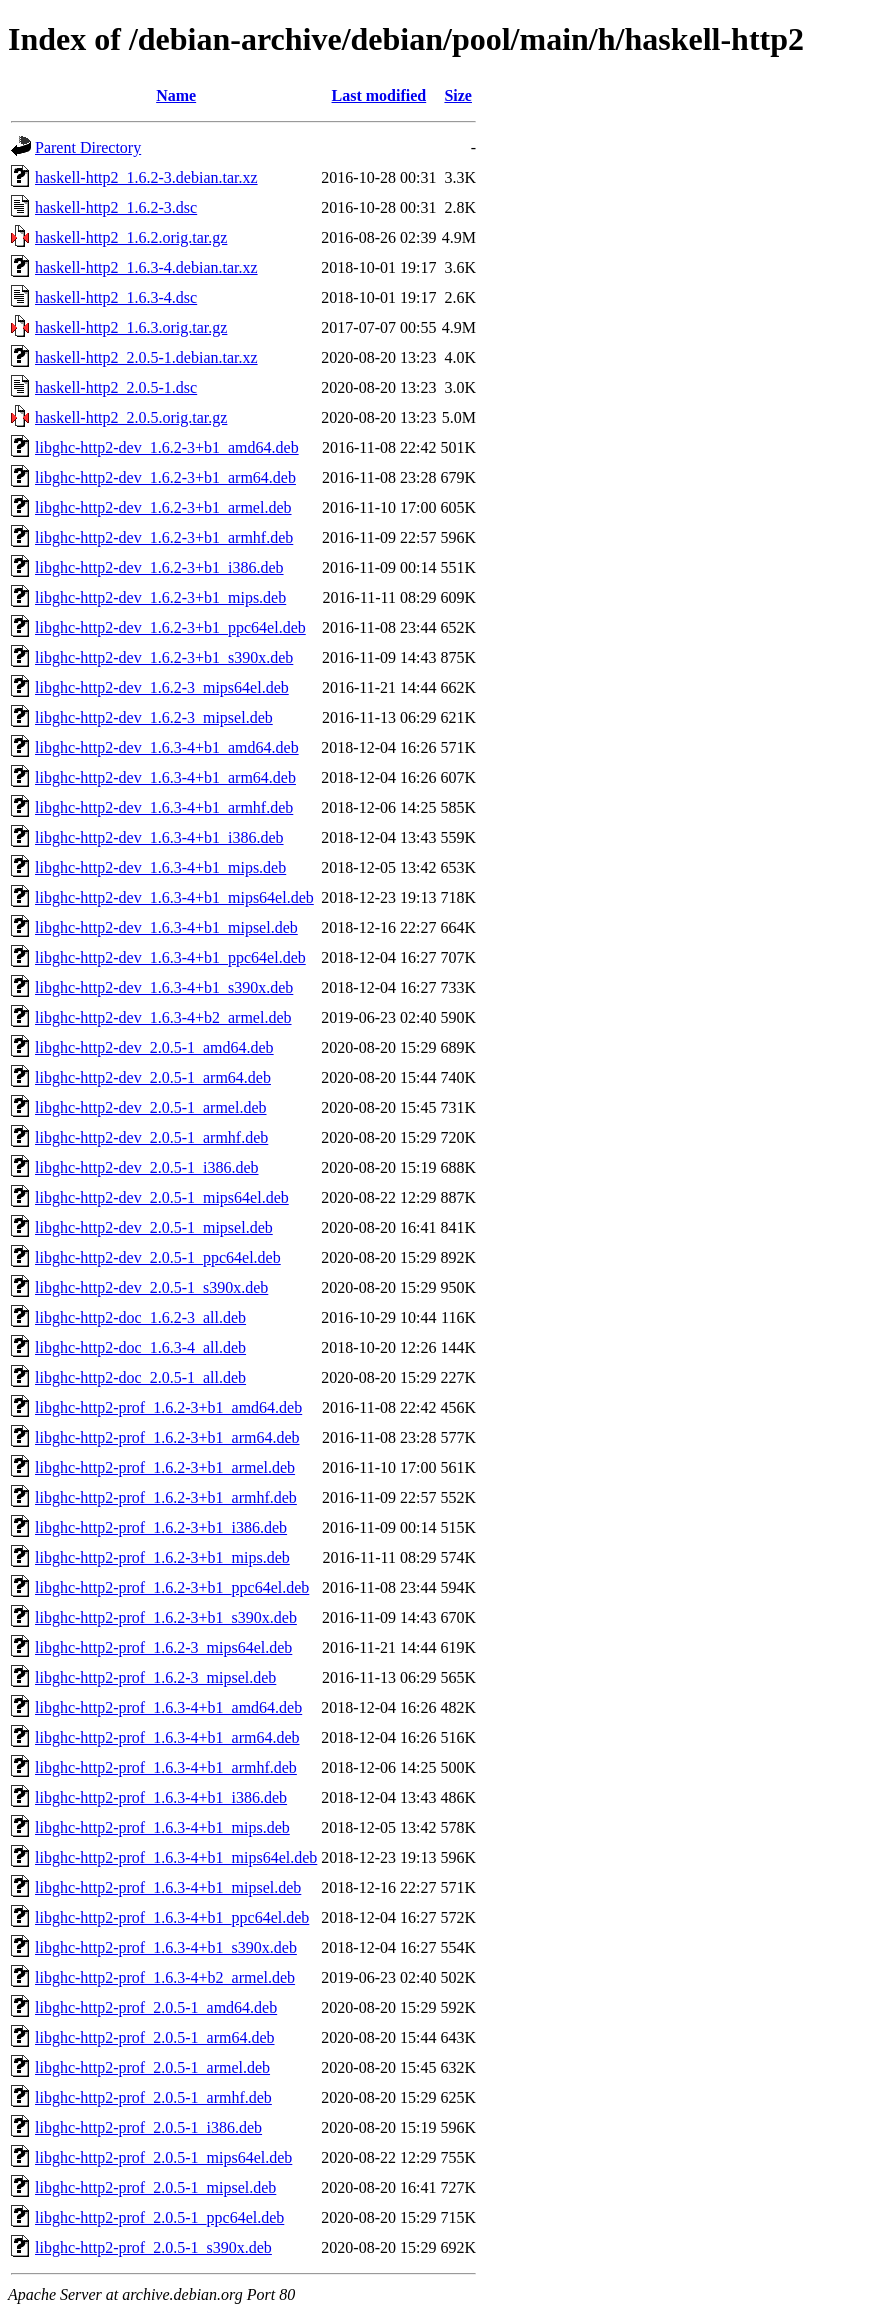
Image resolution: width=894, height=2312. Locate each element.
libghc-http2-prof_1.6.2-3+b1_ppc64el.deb (172, 1587)
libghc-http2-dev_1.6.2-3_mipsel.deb (154, 717)
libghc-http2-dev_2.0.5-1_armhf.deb (151, 1137)
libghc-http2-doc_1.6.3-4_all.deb (140, 1347)
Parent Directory (88, 147)
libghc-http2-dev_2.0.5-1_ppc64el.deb (158, 1257)
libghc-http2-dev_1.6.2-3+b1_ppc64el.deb (170, 627)
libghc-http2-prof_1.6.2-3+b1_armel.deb (165, 1467)
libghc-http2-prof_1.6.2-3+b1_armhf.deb (166, 1497)
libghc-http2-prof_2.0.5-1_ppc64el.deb (159, 2217)
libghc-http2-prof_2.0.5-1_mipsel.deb (155, 2187)
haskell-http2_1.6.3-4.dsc (116, 297)
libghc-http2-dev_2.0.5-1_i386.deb (147, 1167)
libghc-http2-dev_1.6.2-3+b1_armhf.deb (164, 537)
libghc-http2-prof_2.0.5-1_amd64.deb (156, 2007)
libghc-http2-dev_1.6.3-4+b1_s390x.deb (164, 987)
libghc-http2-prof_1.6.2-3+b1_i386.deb (161, 1527)
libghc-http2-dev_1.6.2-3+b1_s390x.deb (164, 657)
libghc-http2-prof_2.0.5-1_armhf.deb (153, 2097)
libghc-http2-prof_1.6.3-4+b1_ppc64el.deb (172, 1917)
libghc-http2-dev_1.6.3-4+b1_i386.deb (159, 837)
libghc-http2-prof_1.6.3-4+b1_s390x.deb (166, 1947)
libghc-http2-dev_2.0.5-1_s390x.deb (151, 1287)
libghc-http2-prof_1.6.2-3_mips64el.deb (163, 1647)
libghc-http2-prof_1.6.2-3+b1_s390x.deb (166, 1617)
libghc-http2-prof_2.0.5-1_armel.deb (152, 2067)
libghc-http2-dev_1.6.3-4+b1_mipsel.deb (166, 927)
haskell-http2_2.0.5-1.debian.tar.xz (146, 357)
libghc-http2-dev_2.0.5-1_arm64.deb (153, 1077)
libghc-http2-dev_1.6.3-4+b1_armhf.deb (164, 807)
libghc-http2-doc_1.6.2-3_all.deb (140, 1317)
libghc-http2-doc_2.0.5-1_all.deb (140, 1377)
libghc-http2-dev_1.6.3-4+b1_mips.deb (160, 867)
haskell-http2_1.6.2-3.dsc (116, 207)
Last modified (379, 95)
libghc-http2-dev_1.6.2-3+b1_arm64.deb (165, 477)
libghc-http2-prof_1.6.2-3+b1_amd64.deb (168, 1407)
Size (458, 95)
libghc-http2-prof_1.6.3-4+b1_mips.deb (162, 1827)
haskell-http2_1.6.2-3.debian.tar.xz (146, 177)
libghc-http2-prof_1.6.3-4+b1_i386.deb (161, 1797)
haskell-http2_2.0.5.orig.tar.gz (131, 417)
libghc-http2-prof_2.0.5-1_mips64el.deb (163, 2157)
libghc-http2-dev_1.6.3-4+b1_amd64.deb (167, 747)
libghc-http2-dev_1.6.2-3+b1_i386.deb (159, 567)
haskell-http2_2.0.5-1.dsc (116, 387)
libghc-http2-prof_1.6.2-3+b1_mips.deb (162, 1557)
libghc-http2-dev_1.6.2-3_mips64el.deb (162, 687)
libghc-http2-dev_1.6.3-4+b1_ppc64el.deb (170, 957)
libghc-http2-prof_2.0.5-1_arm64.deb (155, 2037)
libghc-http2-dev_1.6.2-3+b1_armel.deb (163, 507)
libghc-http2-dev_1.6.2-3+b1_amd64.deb (167, 447)
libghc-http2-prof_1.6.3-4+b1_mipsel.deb (168, 1887)
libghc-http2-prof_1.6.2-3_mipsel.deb (155, 1677)
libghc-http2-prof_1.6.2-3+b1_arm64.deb (167, 1437)
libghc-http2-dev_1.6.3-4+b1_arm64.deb (165, 777)
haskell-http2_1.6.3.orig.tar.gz (131, 327)
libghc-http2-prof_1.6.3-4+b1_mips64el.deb (176, 1857)
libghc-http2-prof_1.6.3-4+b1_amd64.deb (168, 1707)
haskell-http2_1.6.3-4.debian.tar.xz (146, 267)
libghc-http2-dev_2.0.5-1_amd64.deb (154, 1047)
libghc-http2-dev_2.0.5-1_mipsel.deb (154, 1227)
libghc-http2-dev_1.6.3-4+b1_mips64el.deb (174, 897)
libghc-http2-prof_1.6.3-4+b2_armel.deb (165, 1977)
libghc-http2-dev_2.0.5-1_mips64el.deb (162, 1197)
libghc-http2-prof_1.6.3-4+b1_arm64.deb (167, 1737)
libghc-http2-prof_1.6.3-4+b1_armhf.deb (166, 1767)
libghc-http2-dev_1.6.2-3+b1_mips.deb (160, 597)
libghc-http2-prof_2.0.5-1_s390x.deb (153, 2247)
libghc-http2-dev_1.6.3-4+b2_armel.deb (163, 1017)
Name (176, 95)
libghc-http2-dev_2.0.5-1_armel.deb (151, 1107)
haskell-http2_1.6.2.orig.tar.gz (131, 237)
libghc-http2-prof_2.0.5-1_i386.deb (148, 2127)
